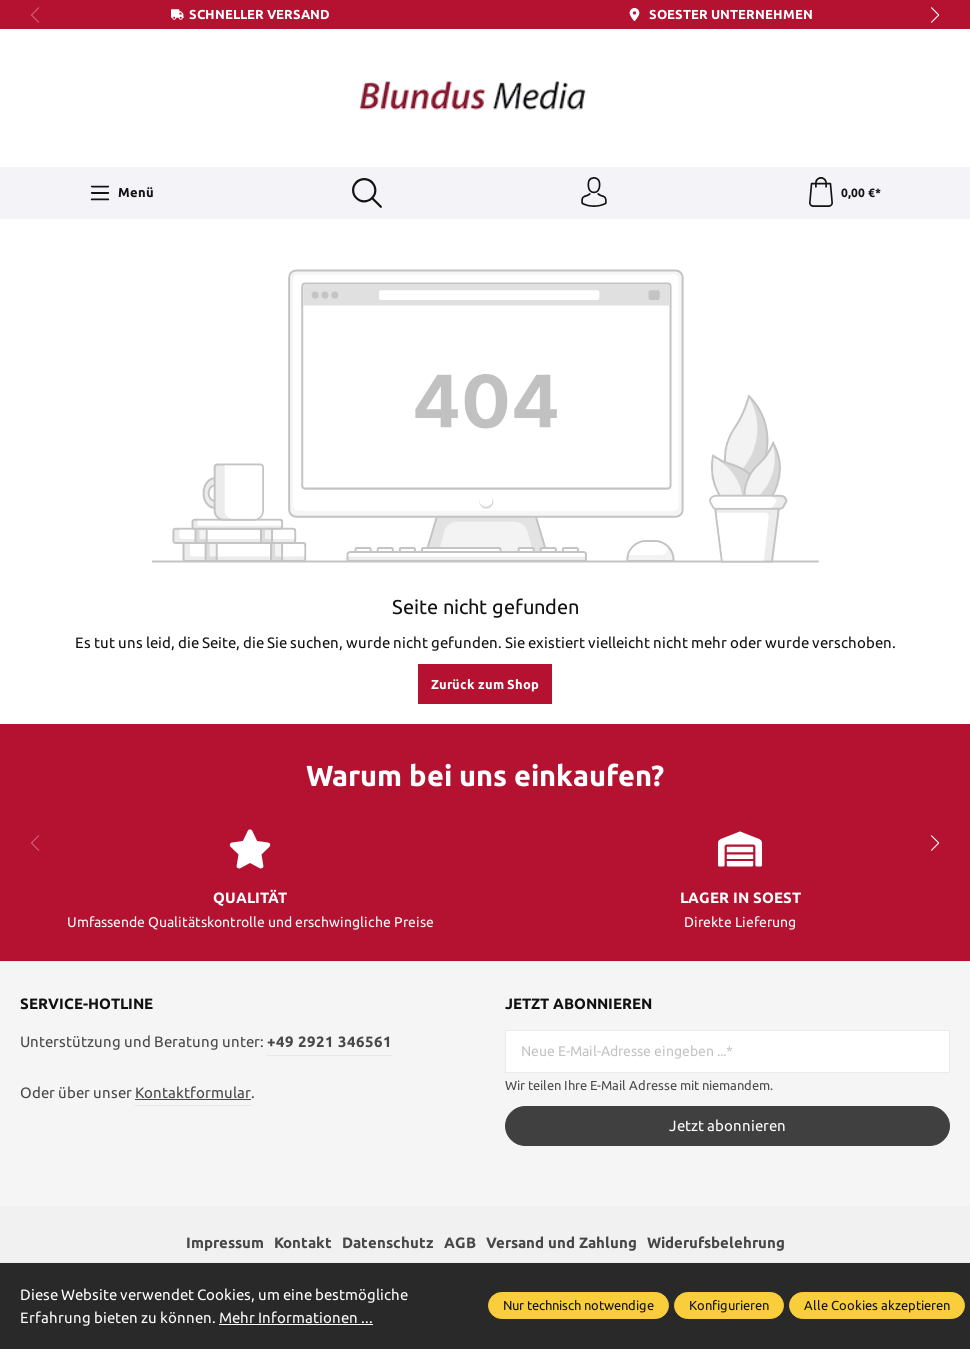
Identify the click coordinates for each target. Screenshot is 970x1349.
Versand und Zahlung (561, 1242)
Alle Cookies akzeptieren (877, 1305)
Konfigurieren (729, 1305)
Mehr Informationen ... (296, 1317)
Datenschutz (388, 1242)
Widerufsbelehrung (716, 1242)
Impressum (225, 1242)
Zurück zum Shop (485, 684)
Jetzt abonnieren (727, 1125)
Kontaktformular (193, 1092)
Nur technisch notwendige (578, 1305)
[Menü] (122, 193)
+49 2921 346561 (329, 1041)
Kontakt (303, 1242)
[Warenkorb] (843, 193)
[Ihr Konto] (594, 193)
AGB (460, 1242)
